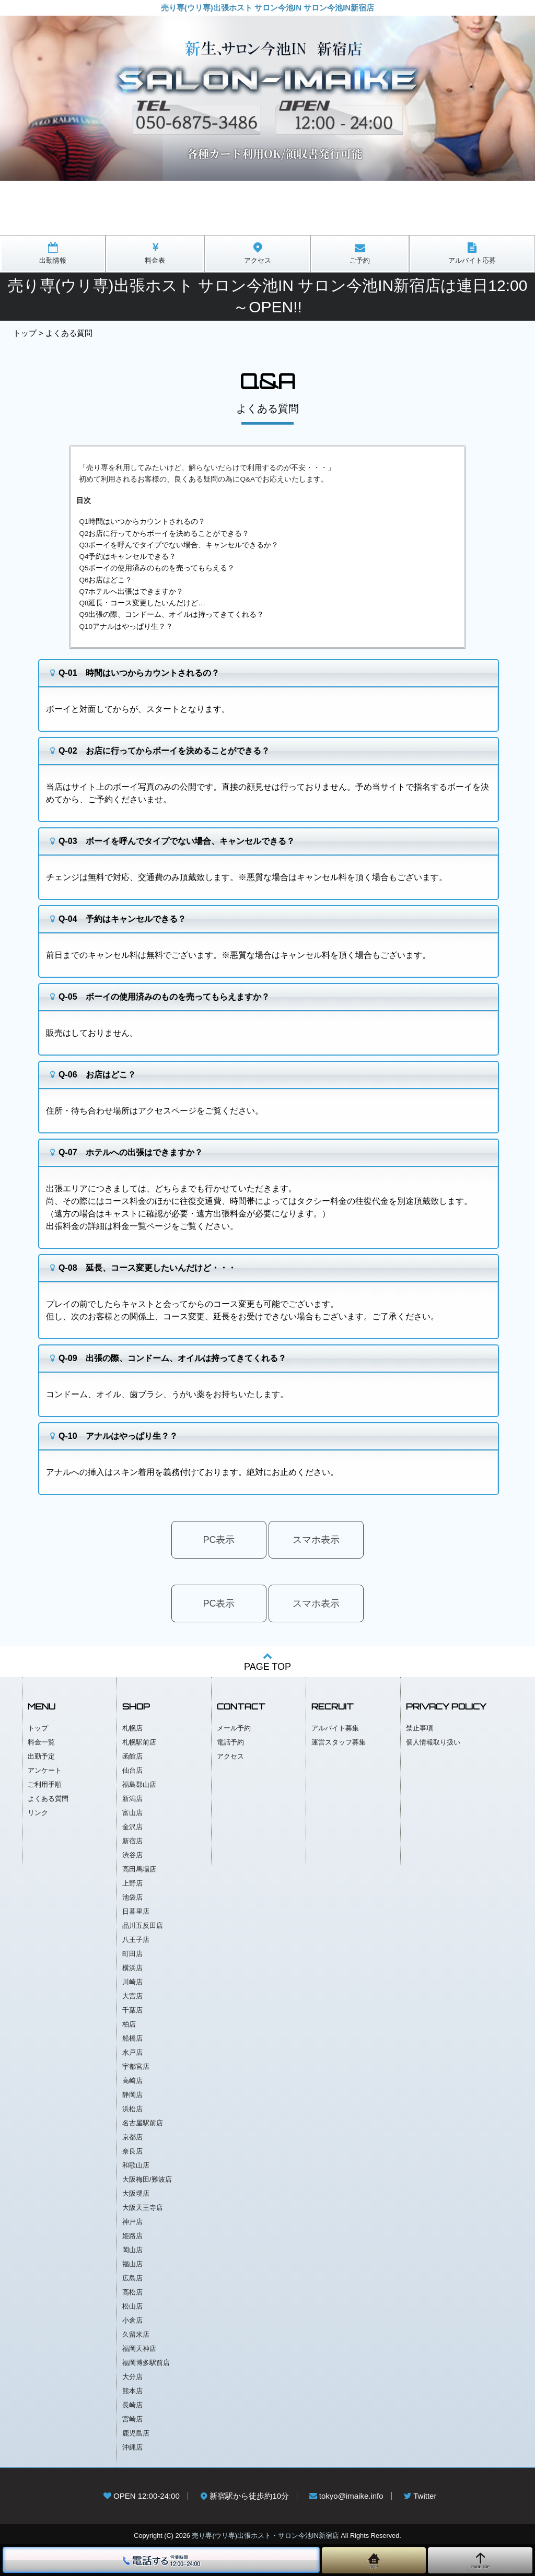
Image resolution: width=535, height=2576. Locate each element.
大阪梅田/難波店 (147, 2179)
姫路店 (132, 2236)
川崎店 (132, 1982)
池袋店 (132, 1897)
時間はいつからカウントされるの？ (146, 521)
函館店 (132, 1756)
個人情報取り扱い (433, 1742)
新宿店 (132, 1841)
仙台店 (132, 1770)
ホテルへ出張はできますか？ (135, 591)
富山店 (132, 1813)
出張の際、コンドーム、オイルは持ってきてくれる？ (176, 614)
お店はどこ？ (110, 580)
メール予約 (234, 1728)
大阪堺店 (135, 2193)
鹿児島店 (135, 2433)
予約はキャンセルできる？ (132, 556)
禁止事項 (419, 1728)
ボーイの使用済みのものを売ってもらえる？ (161, 568)
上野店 (132, 1883)
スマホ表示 (316, 1540)
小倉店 (132, 2320)
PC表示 (219, 1540)
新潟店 (132, 1798)
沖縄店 (132, 2447)
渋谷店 (132, 1855)
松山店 (132, 2306)
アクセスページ (167, 1110)
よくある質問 (48, 1798)
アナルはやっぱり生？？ (132, 626)
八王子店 (135, 1939)
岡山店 (132, 2250)
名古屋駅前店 (142, 2123)
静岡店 (132, 2095)
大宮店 (132, 1996)
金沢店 (132, 1827)
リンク (38, 1813)
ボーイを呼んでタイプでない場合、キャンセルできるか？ (183, 545)
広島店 (132, 2278)
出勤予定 (41, 1756)
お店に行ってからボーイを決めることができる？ (168, 533)
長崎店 (132, 2405)
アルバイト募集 (335, 1728)
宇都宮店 (135, 2066)
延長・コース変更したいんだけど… (146, 603)
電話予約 (230, 1742)
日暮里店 (135, 1911)
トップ (25, 333)
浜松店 (132, 2109)
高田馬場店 (139, 1869)
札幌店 (132, 1728)
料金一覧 (41, 1742)
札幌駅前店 (139, 1742)
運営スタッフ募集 (338, 1742)
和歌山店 (135, 2165)
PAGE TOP (267, 1661)
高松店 (132, 2292)
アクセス (230, 1756)
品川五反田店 (142, 1925)
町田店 (132, 1954)
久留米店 (135, 2334)
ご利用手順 (45, 1784)
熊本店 (132, 2391)
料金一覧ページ (142, 1226)
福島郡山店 (139, 1784)
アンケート (45, 1770)
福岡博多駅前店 (146, 2363)
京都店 (132, 2137)
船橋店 (132, 2038)
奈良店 (132, 2151)
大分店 (132, 2377)
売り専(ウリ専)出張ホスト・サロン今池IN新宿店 (265, 2535)
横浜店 (132, 1968)
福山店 (132, 2264)
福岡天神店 (139, 2348)
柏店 (129, 2024)
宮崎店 (132, 2419)
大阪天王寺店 (142, 2207)
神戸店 (132, 2222)
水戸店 (132, 2052)
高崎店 (132, 2081)
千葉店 (132, 2010)
